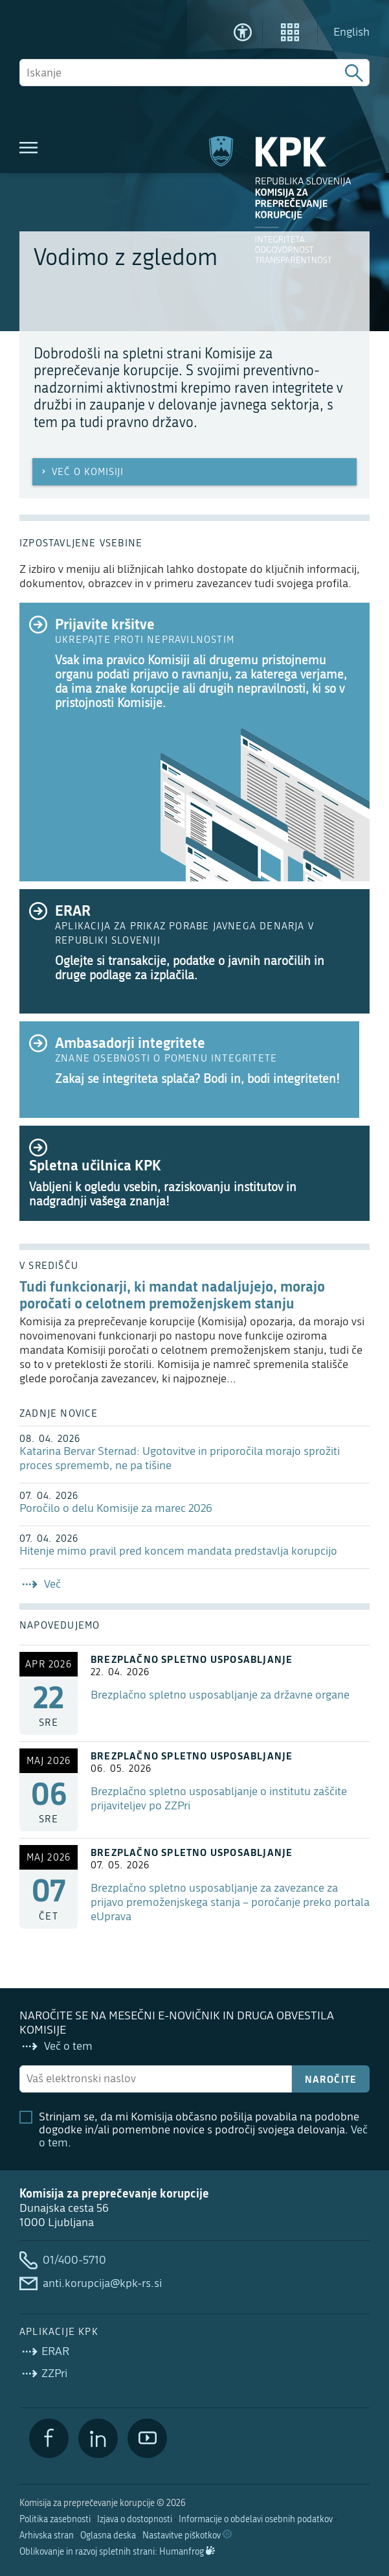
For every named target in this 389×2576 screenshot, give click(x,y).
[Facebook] (49, 2438)
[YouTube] (147, 2438)
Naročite (331, 2079)
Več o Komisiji (81, 472)
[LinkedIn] (98, 2438)
